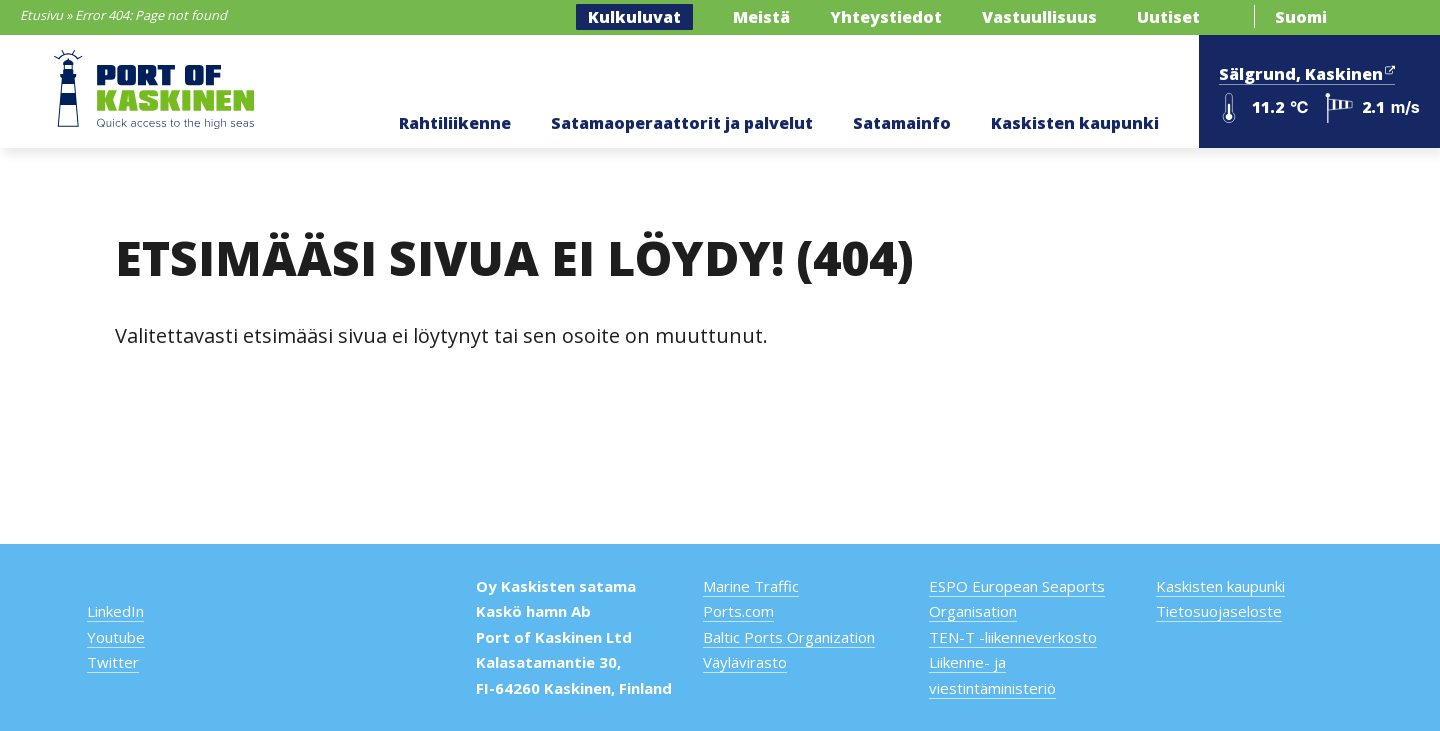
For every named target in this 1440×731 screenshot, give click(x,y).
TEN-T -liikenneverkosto (1013, 637)
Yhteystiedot (886, 17)
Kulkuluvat (634, 17)
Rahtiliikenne (455, 123)
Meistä (761, 17)
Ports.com (738, 611)
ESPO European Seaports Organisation (1017, 599)
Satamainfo (902, 123)
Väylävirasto (745, 662)
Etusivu (41, 15)
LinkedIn (115, 611)
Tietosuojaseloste (1219, 611)
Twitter (113, 662)
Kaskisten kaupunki (1075, 123)
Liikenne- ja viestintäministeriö (992, 675)
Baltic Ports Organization (789, 637)
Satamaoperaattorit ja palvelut (682, 123)
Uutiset (1168, 17)
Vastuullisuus (1039, 17)
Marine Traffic (751, 586)
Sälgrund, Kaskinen (1307, 72)
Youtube (116, 637)
